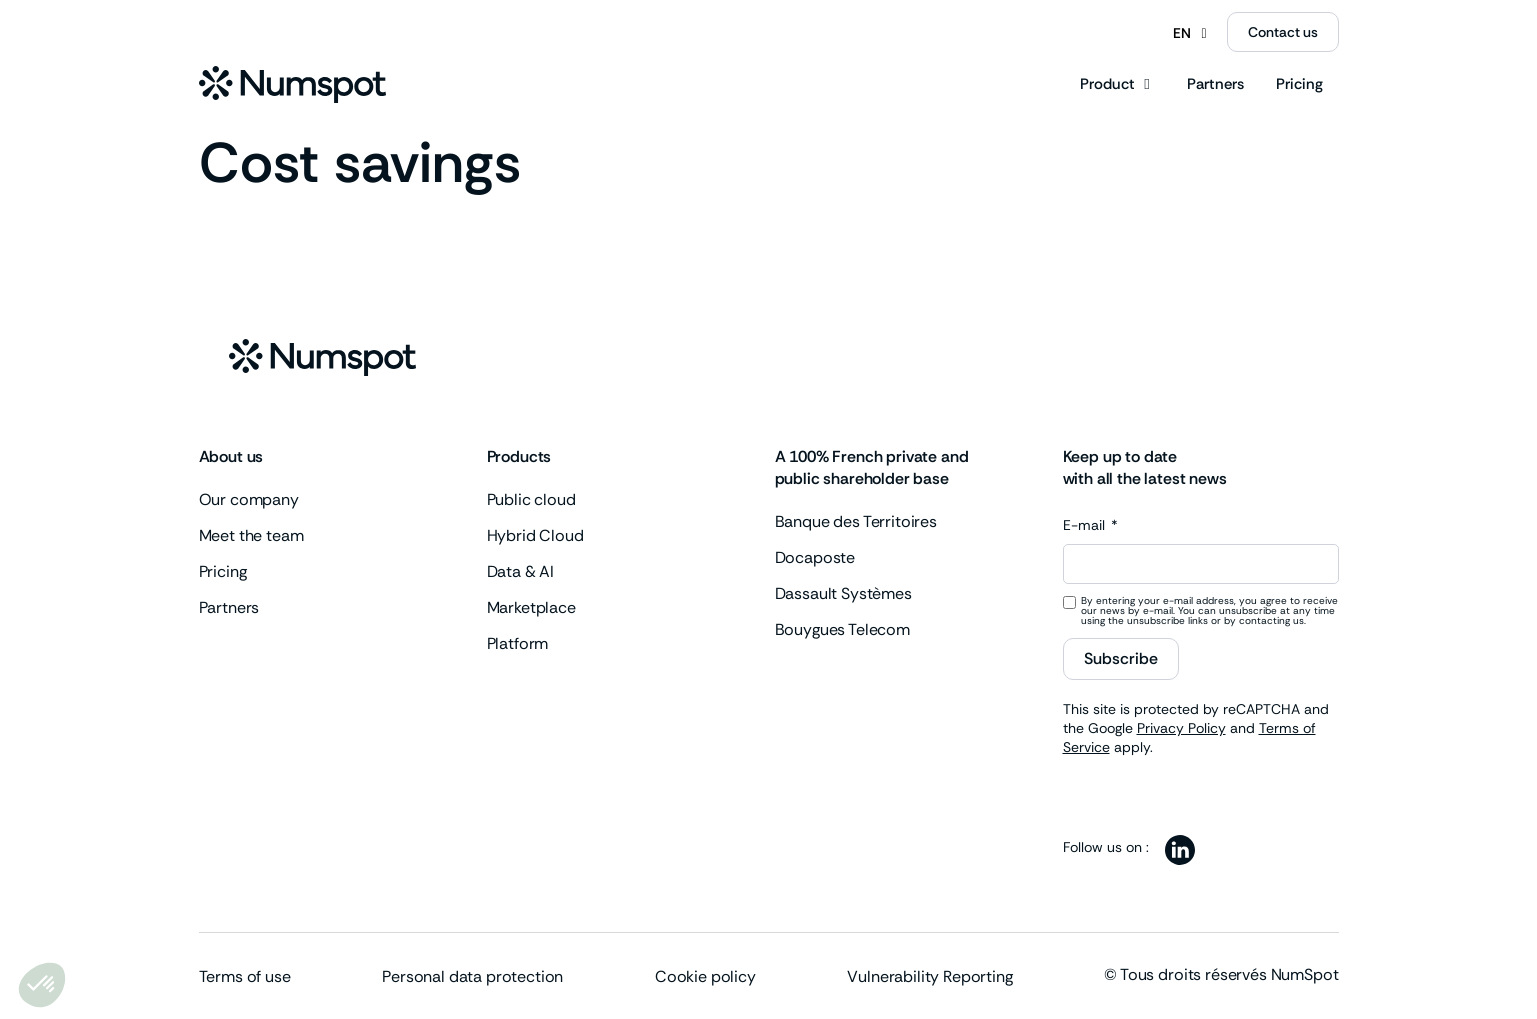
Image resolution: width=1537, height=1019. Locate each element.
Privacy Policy (1181, 728)
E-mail (1086, 526)
